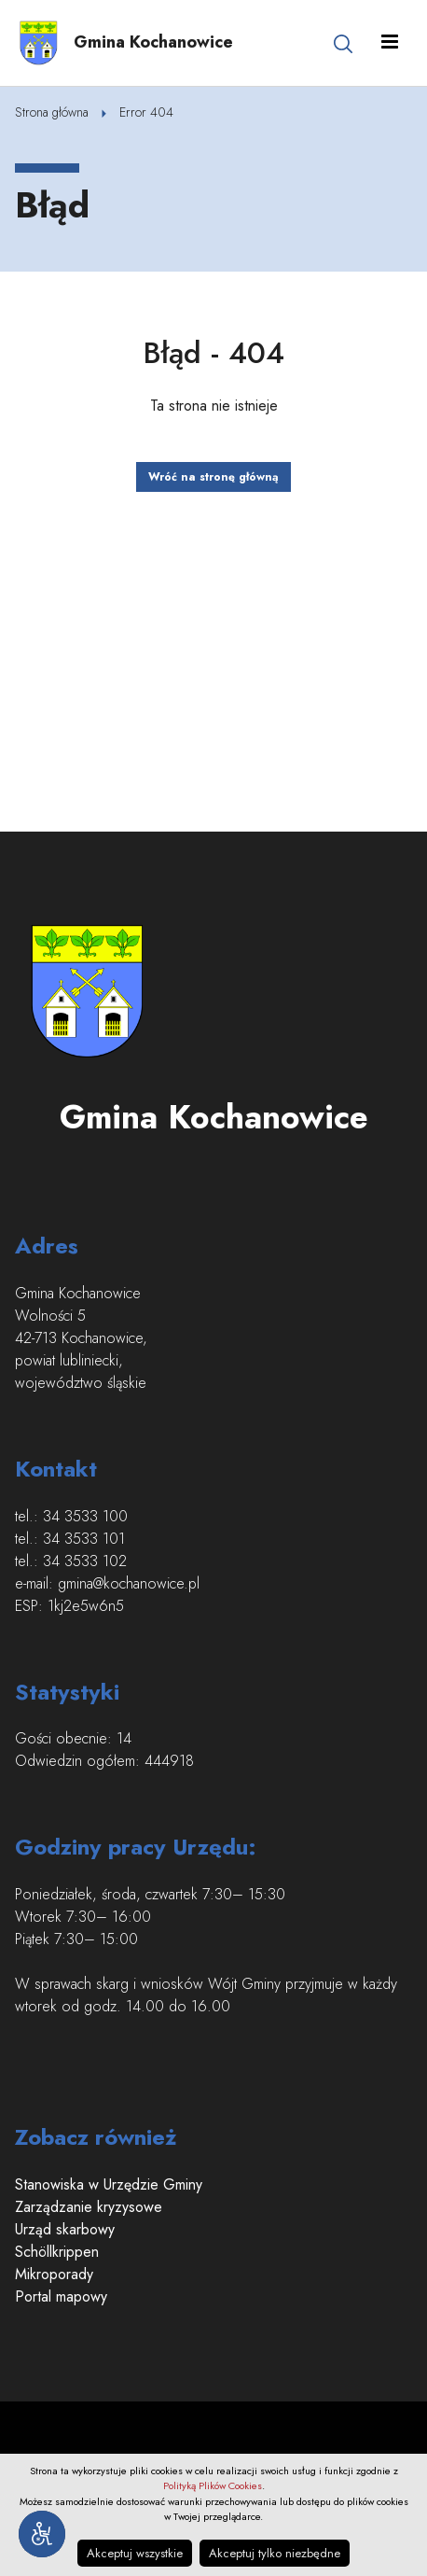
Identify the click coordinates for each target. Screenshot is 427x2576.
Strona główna (52, 112)
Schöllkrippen (57, 2251)
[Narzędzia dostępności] (42, 2534)
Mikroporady (54, 2274)
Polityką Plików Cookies (212, 2485)
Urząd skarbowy (65, 2229)
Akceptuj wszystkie (135, 2553)
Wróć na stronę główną (213, 477)
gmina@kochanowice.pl (129, 1583)
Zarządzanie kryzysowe (88, 2207)
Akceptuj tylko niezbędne (274, 2553)
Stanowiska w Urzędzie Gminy (108, 2184)
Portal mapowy (61, 2296)
